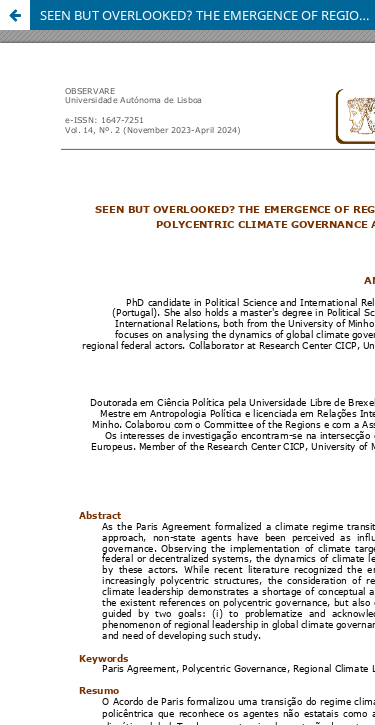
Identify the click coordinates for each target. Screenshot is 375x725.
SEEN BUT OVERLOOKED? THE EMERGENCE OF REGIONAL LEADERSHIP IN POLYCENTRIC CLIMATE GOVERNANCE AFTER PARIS (207, 15)
